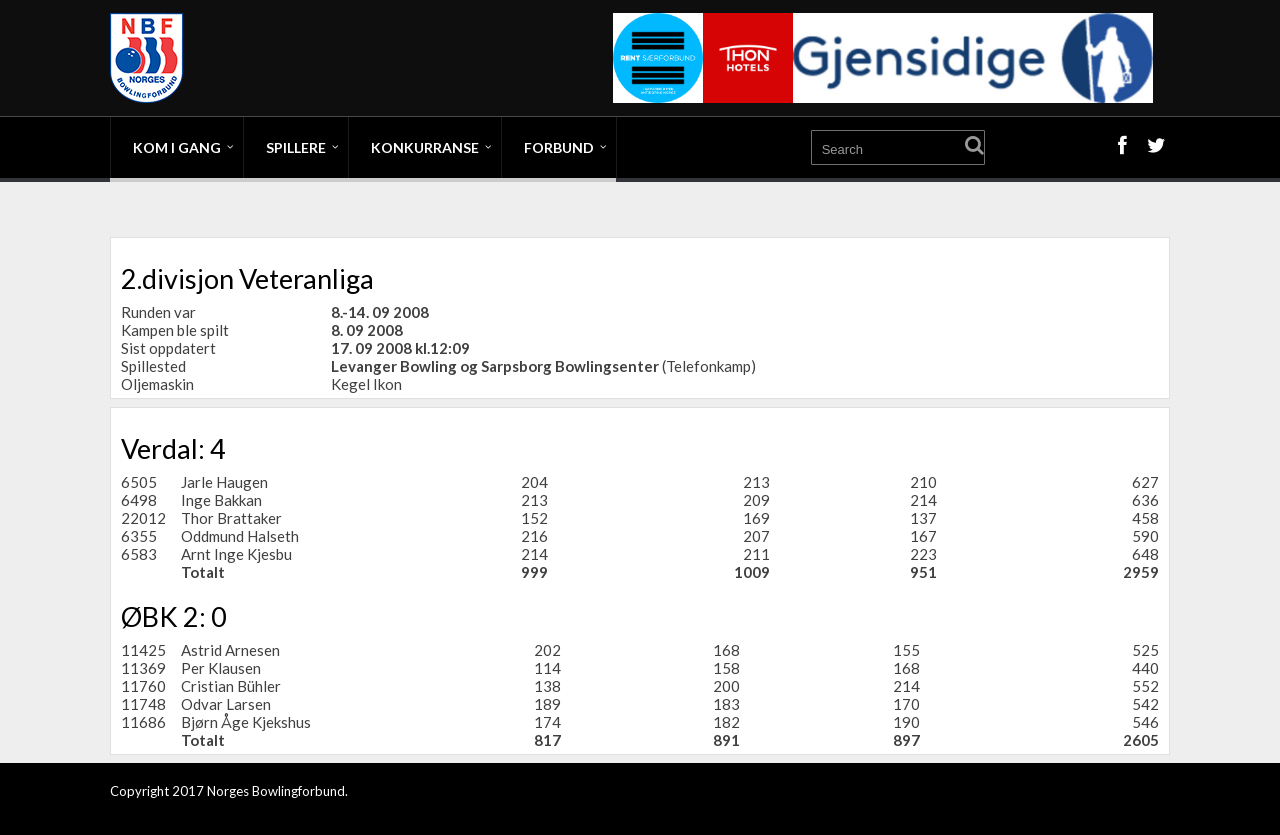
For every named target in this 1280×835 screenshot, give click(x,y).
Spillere (296, 147)
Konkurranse (425, 147)
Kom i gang (177, 147)
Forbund (559, 147)
